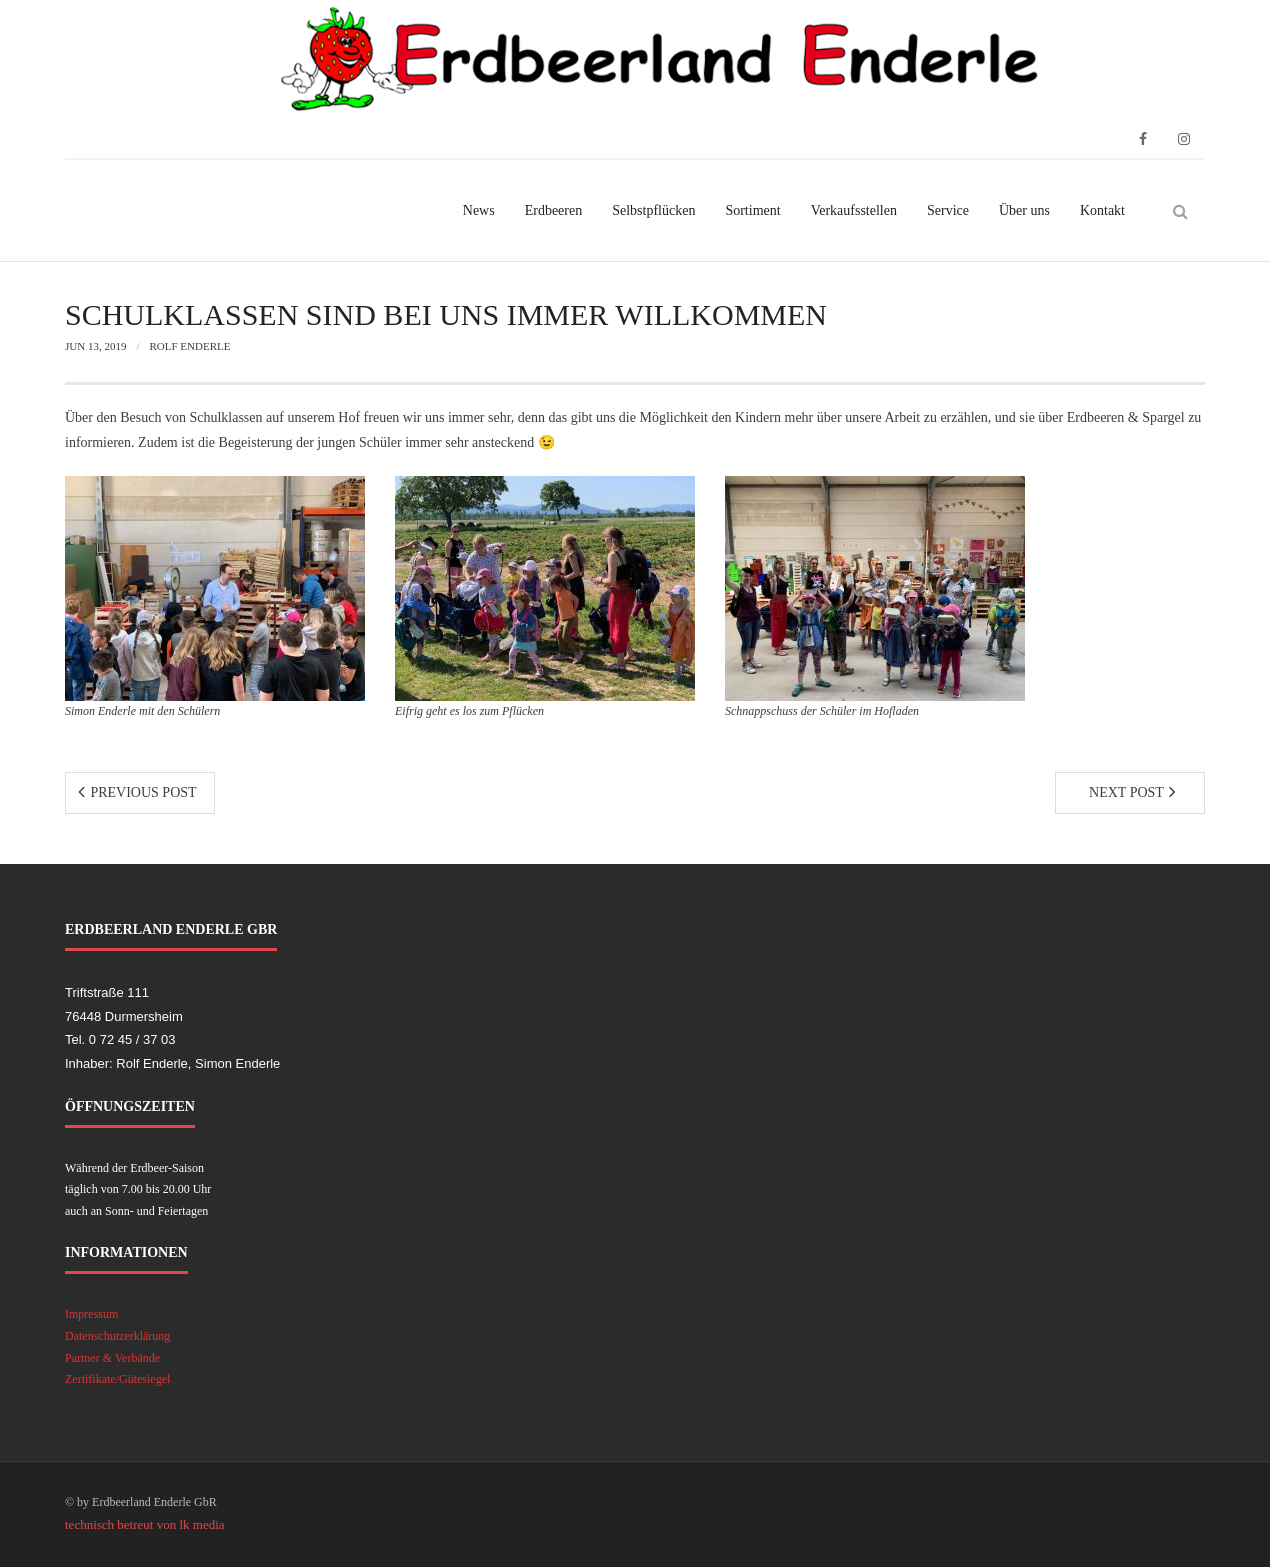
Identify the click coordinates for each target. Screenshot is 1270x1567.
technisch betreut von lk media (145, 1524)
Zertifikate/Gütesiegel (117, 1379)
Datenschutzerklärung (117, 1336)
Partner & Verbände (112, 1358)
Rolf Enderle (189, 346)
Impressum (91, 1314)
